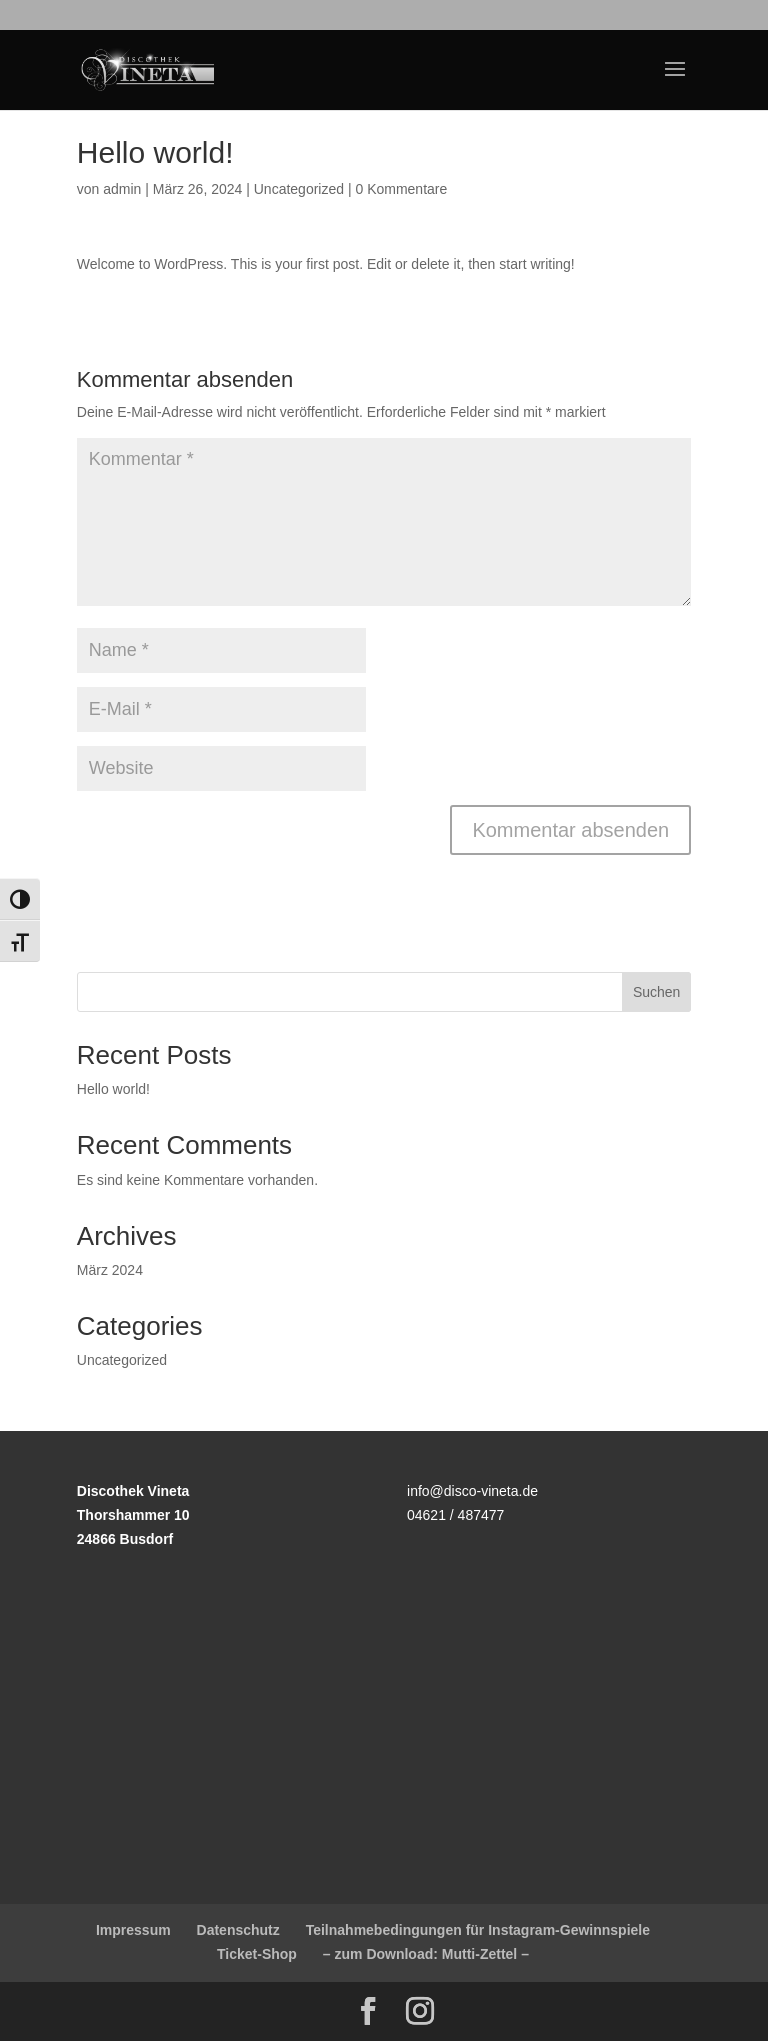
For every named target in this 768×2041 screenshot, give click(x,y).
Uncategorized (299, 189)
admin (122, 189)
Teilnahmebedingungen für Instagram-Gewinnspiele (478, 1930)
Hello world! (113, 1089)
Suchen (656, 992)
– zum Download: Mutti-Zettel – (426, 1954)
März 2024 (110, 1270)
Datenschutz (238, 1930)
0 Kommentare (401, 189)
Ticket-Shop (257, 1954)
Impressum (133, 1930)
